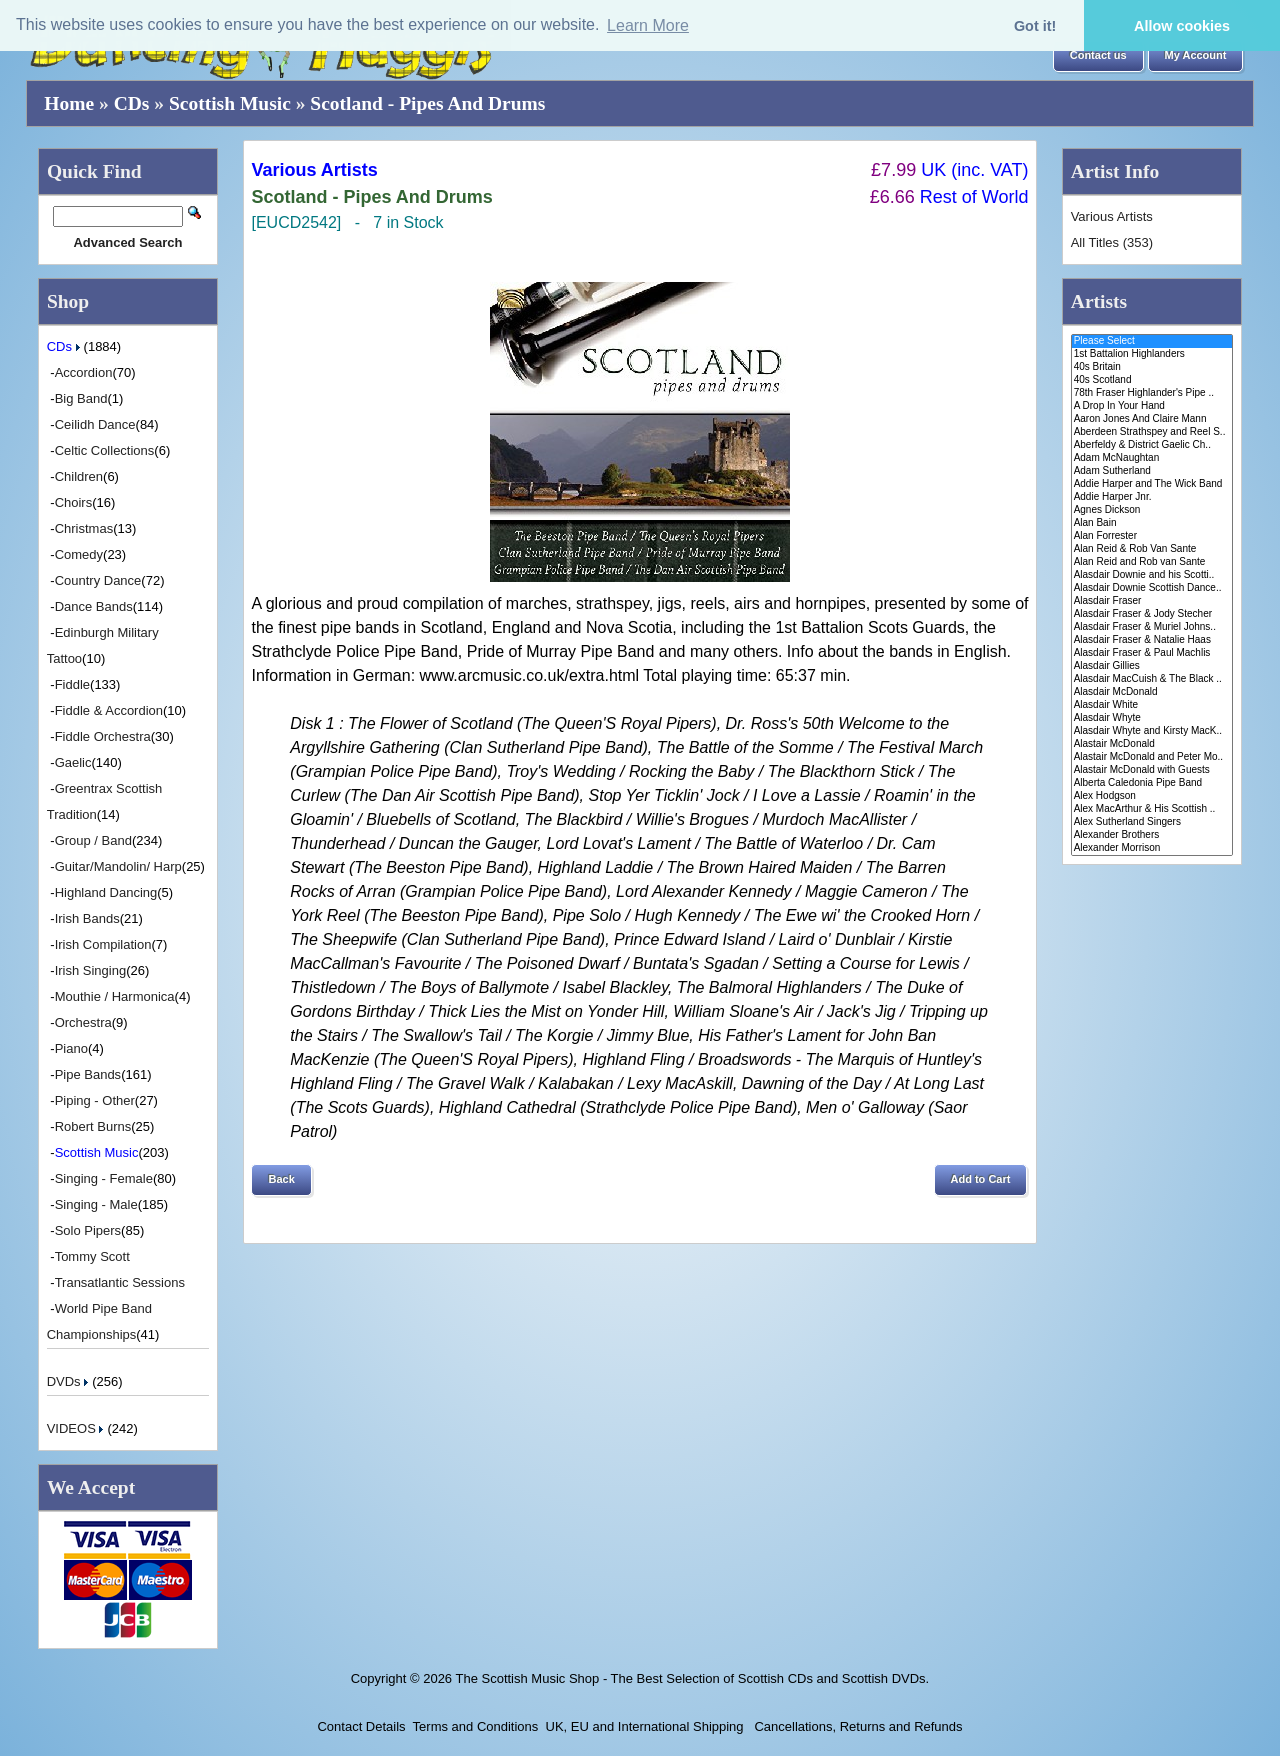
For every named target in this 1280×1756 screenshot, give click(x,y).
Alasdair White (1152, 705)
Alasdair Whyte (1152, 718)
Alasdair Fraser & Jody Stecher (1152, 614)
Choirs (74, 502)
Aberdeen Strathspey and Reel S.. (1152, 432)
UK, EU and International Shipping (645, 1726)
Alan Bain (1152, 523)
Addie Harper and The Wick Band (1152, 484)
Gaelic (73, 762)
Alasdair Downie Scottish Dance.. (1152, 588)
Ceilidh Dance (95, 424)
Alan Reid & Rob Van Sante (1152, 549)
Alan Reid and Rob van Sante (1152, 562)
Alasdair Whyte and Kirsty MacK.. (1152, 731)
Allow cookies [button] (1182, 26)
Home (69, 103)
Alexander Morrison (1152, 848)
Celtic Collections (105, 450)
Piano (71, 1048)
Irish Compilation (103, 944)
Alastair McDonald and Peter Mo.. (1152, 757)
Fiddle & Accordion (109, 710)
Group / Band (93, 840)
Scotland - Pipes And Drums (427, 103)
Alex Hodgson (1152, 796)
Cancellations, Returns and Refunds (857, 1726)
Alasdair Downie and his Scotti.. (1152, 575)
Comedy (79, 554)
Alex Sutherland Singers (1152, 822)
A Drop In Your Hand (1152, 406)
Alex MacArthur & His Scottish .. (1152, 809)
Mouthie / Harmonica (115, 996)
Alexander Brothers (1152, 835)
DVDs (70, 1381)
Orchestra (83, 1022)
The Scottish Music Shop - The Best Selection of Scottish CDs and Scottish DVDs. (692, 1678)
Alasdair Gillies (1152, 666)
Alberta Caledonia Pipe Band (1152, 783)
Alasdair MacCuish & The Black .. (1152, 679)
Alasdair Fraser (1152, 601)
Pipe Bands (88, 1074)
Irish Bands (87, 918)
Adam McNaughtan (1152, 458)
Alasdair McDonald (1152, 692)
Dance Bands (94, 606)
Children (79, 476)
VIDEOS (77, 1428)
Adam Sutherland (1152, 471)
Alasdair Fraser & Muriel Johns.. (1152, 627)
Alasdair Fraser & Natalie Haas (1152, 640)
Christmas (84, 528)
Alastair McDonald (1152, 744)
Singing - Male (96, 1204)
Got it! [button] (1035, 26)
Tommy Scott (92, 1256)
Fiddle (72, 684)
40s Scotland (1152, 380)
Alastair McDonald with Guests (1152, 770)
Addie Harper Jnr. (1152, 497)
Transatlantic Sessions (120, 1282)
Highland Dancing (106, 892)
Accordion (84, 372)
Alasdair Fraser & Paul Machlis (1152, 653)
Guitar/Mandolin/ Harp (118, 866)
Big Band (81, 398)
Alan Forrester (1152, 536)
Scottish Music (230, 103)
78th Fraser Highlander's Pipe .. (1152, 393)
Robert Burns (93, 1126)
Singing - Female (104, 1178)
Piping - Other (95, 1100)
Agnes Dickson (1152, 510)
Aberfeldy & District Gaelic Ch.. (1152, 445)
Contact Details (361, 1726)
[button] (1098, 56)
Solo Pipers (88, 1230)
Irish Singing (91, 970)
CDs (132, 103)
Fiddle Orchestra (103, 736)
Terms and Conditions (476, 1726)
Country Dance (98, 580)
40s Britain (1152, 367)
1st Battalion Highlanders (1152, 354)
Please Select (1152, 341)
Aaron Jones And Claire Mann (1152, 419)
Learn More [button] (648, 25)
